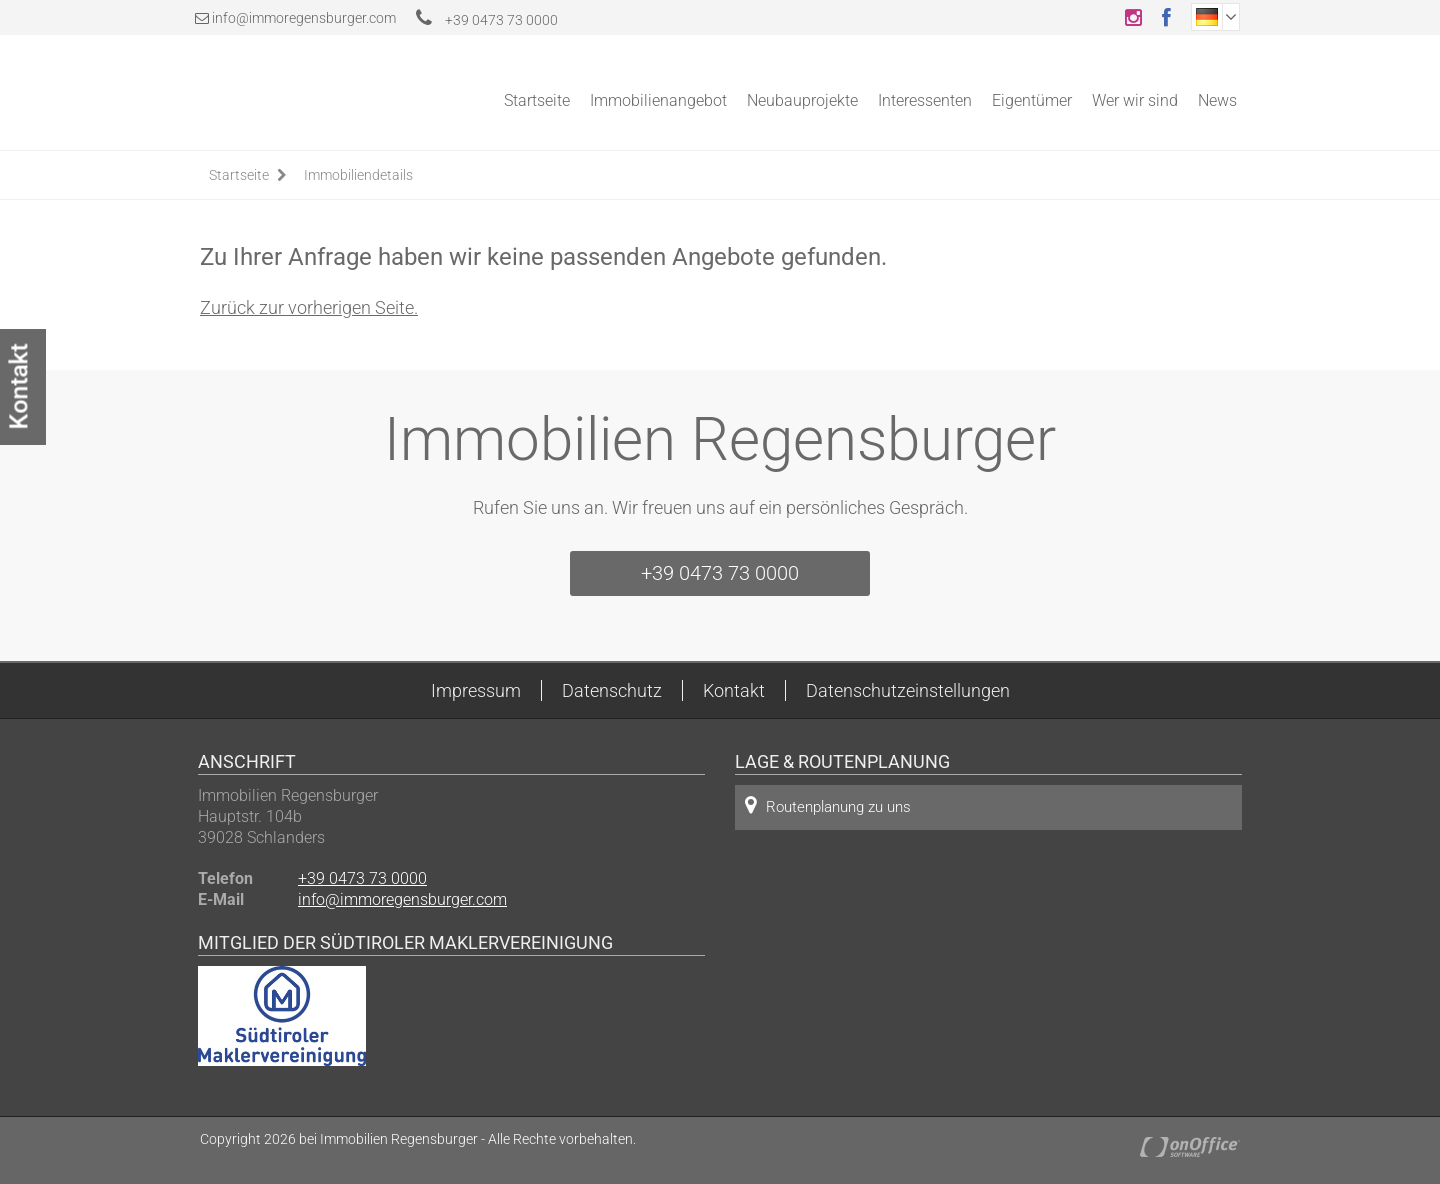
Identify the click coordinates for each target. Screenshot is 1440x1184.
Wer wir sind (1135, 100)
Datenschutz (612, 690)
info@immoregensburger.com (304, 18)
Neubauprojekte (802, 100)
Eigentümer (1032, 100)
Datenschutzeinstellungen (908, 690)
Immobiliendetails (358, 175)
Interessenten (925, 100)
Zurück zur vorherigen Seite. (309, 307)
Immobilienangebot (658, 100)
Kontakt (734, 690)
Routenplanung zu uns (828, 805)
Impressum (476, 690)
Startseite (537, 100)
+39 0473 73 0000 (487, 20)
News (1217, 100)
